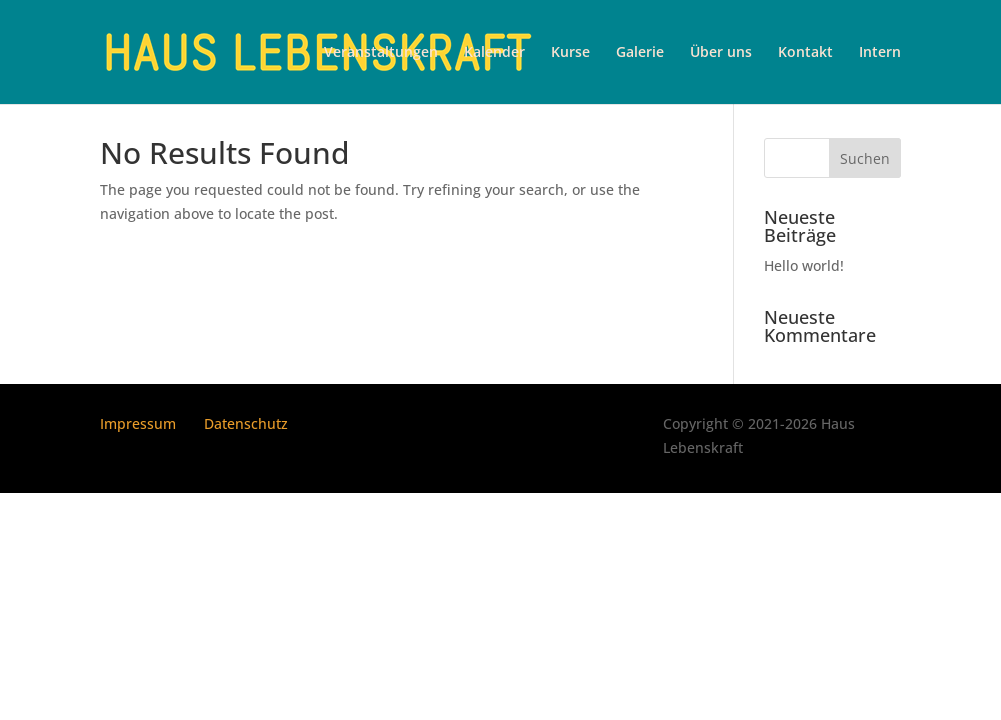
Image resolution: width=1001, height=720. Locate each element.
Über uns (721, 53)
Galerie (640, 53)
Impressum (138, 423)
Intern (880, 53)
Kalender (494, 53)
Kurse (570, 53)
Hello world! (804, 265)
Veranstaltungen (381, 53)
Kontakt (805, 53)
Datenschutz (246, 423)
